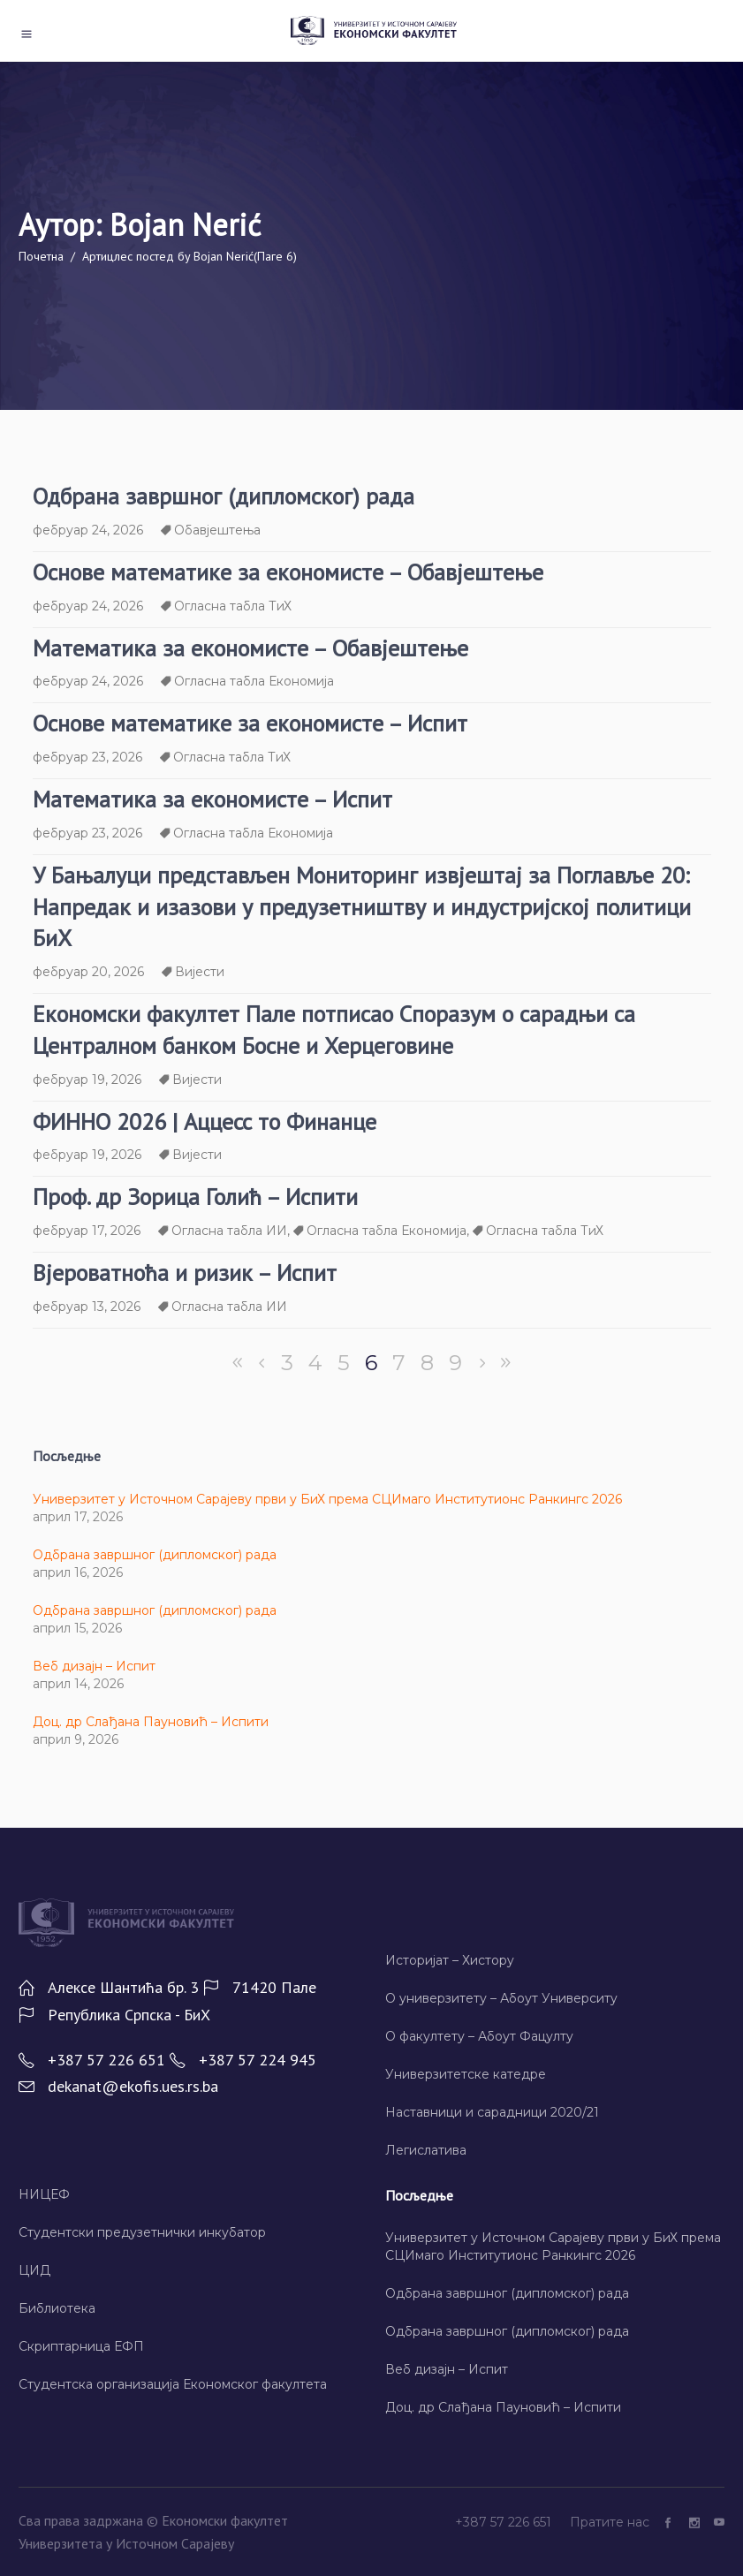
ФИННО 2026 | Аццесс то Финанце (204, 1121)
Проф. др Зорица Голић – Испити (195, 1196)
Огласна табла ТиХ (233, 606)
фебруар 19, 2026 (87, 1079)
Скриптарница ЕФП (81, 2346)
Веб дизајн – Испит (94, 1666)
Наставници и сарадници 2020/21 (492, 2112)
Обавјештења (217, 530)
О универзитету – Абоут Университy (501, 1998)
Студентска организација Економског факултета (173, 2384)
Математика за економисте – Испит (212, 799)
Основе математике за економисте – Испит (250, 723)
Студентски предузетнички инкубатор (142, 2232)
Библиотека (57, 2308)
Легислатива (425, 2150)
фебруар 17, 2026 (86, 1231)
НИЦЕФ (44, 2194)
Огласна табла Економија (254, 681)
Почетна (41, 256)
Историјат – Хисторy (449, 1960)
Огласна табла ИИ (229, 1231)
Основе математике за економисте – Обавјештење (288, 572)
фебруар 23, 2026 (87, 757)
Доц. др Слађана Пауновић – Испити (151, 1722)
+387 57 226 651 (505, 2522)
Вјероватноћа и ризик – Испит (185, 1272)
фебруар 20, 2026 (88, 972)
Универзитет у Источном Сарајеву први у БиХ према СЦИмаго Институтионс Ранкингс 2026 (327, 1499)
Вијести (199, 972)
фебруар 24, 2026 (88, 530)
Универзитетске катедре (465, 2074)
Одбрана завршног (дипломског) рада (223, 496)
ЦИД (34, 2270)
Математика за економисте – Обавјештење (250, 648)
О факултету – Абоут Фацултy (479, 2036)
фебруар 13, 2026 (86, 1307)
